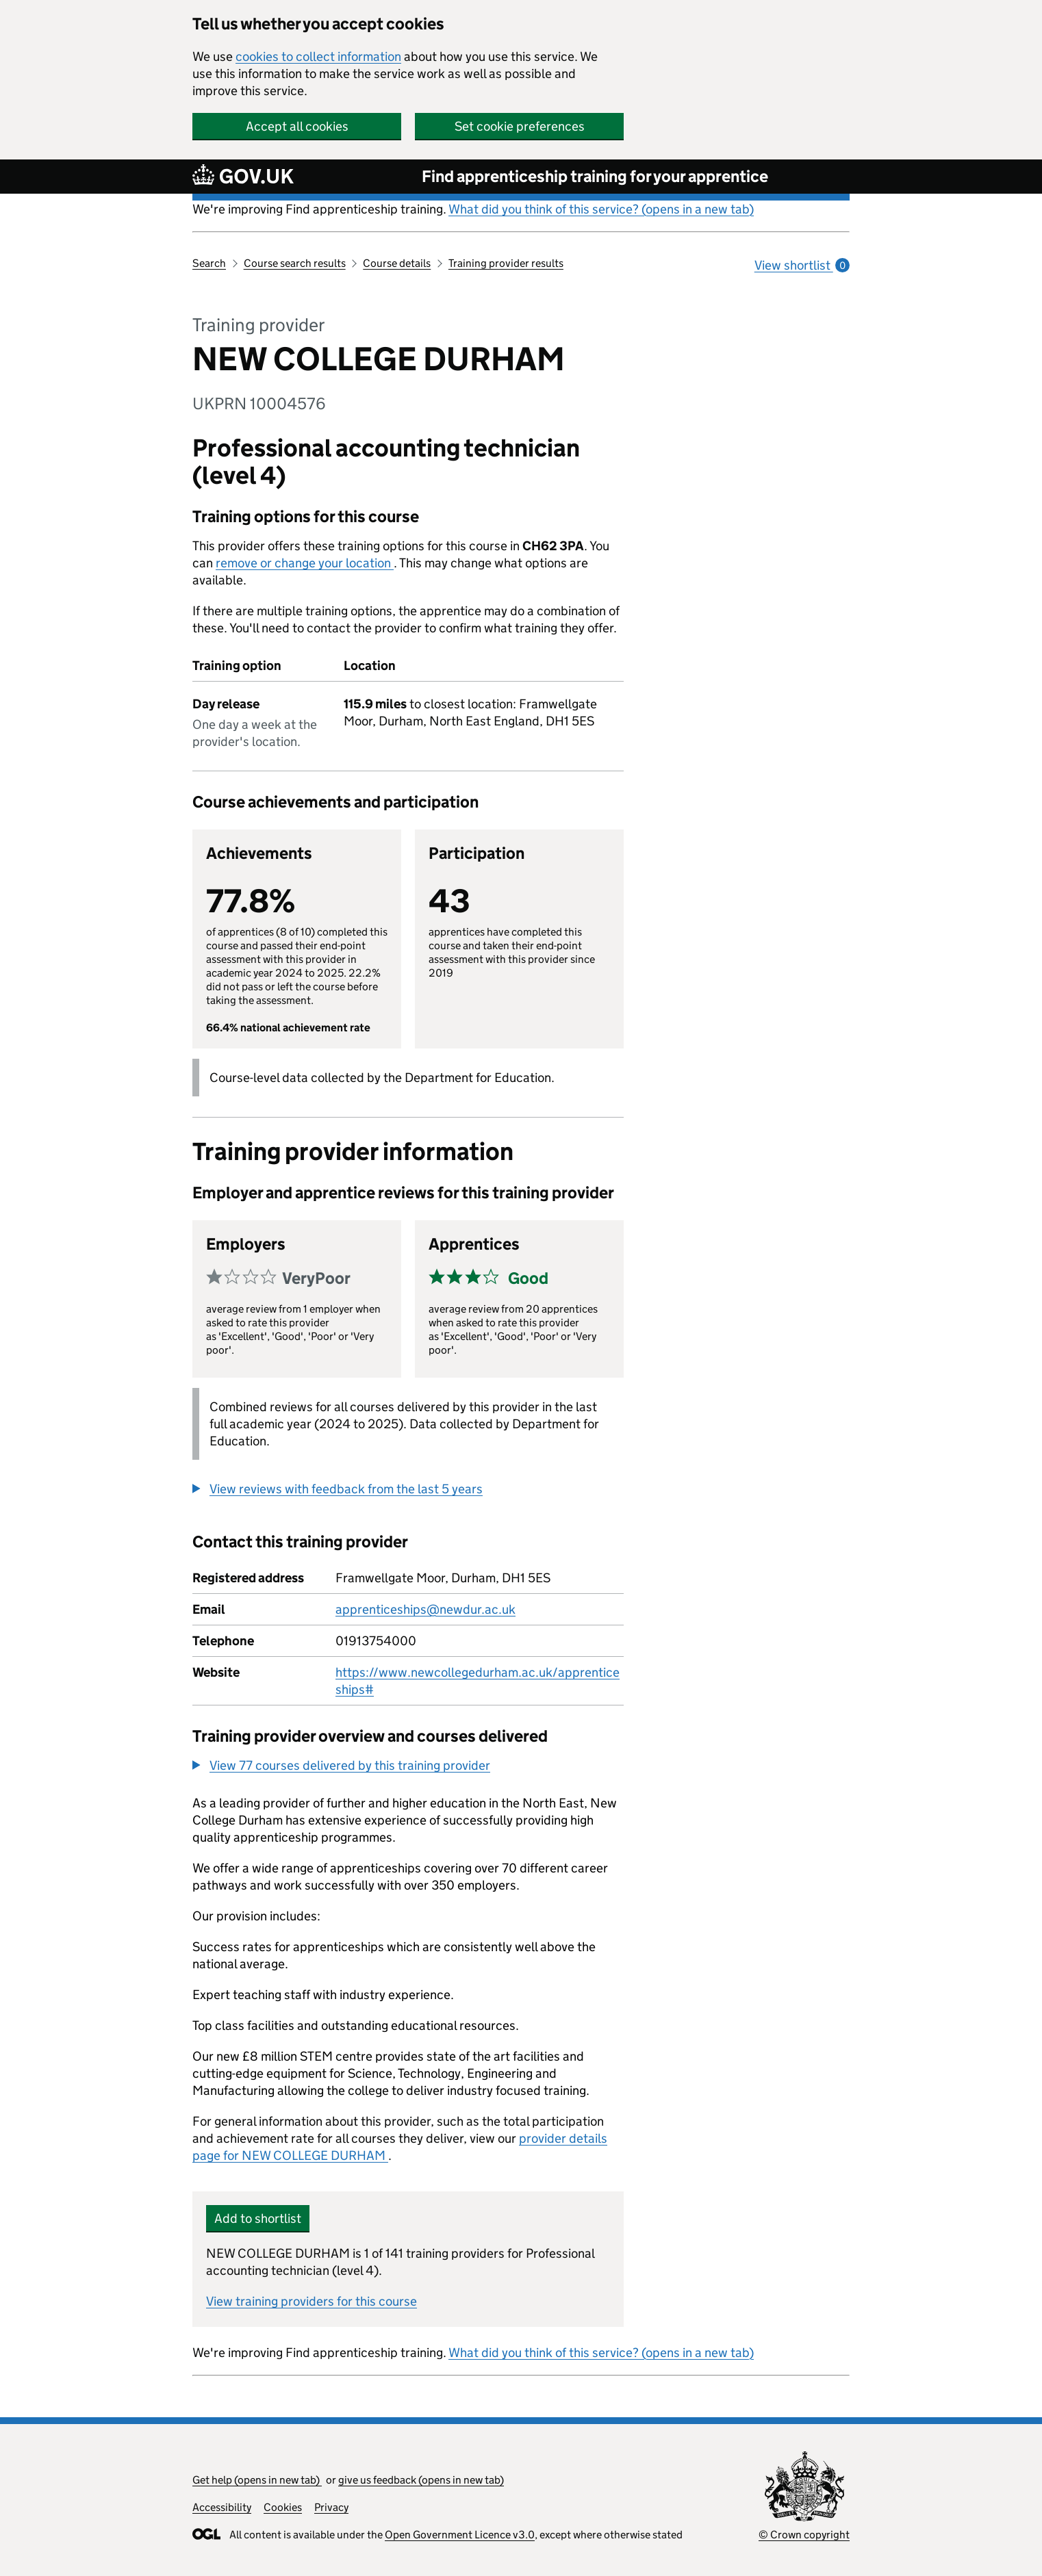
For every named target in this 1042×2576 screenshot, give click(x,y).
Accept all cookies (297, 126)
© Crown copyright (804, 2534)
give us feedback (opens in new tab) (421, 2479)
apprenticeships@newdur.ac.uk (425, 1609)
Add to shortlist (257, 2218)
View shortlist (802, 265)
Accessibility (221, 2507)
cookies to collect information (318, 56)
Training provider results (505, 263)
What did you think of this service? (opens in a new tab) (601, 209)
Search (209, 263)
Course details (397, 263)
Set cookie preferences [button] (520, 126)
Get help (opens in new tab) (257, 2479)
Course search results (295, 263)
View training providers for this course (311, 2301)
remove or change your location (305, 563)
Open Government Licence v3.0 (460, 2534)
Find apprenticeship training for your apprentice (595, 176)
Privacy (331, 2507)
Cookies (283, 2507)
